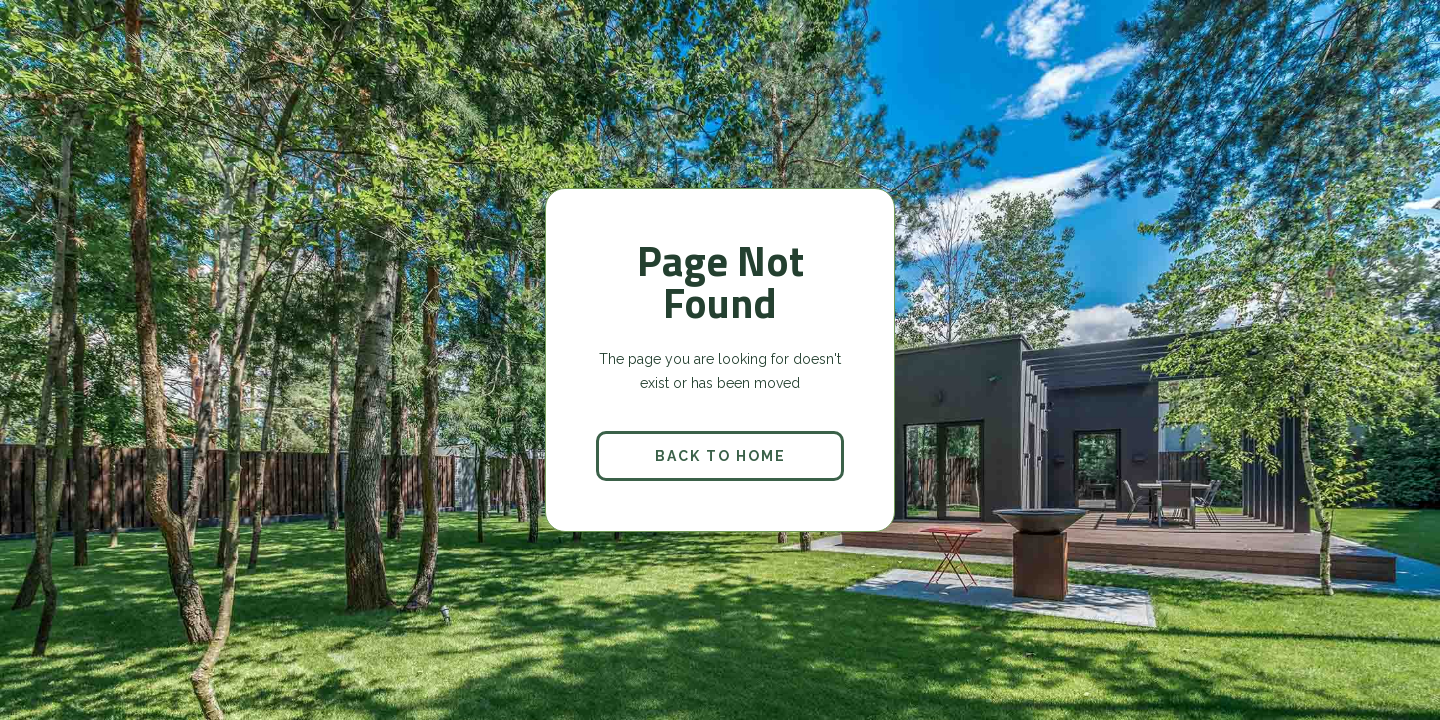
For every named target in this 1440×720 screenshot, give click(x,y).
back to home (720, 456)
